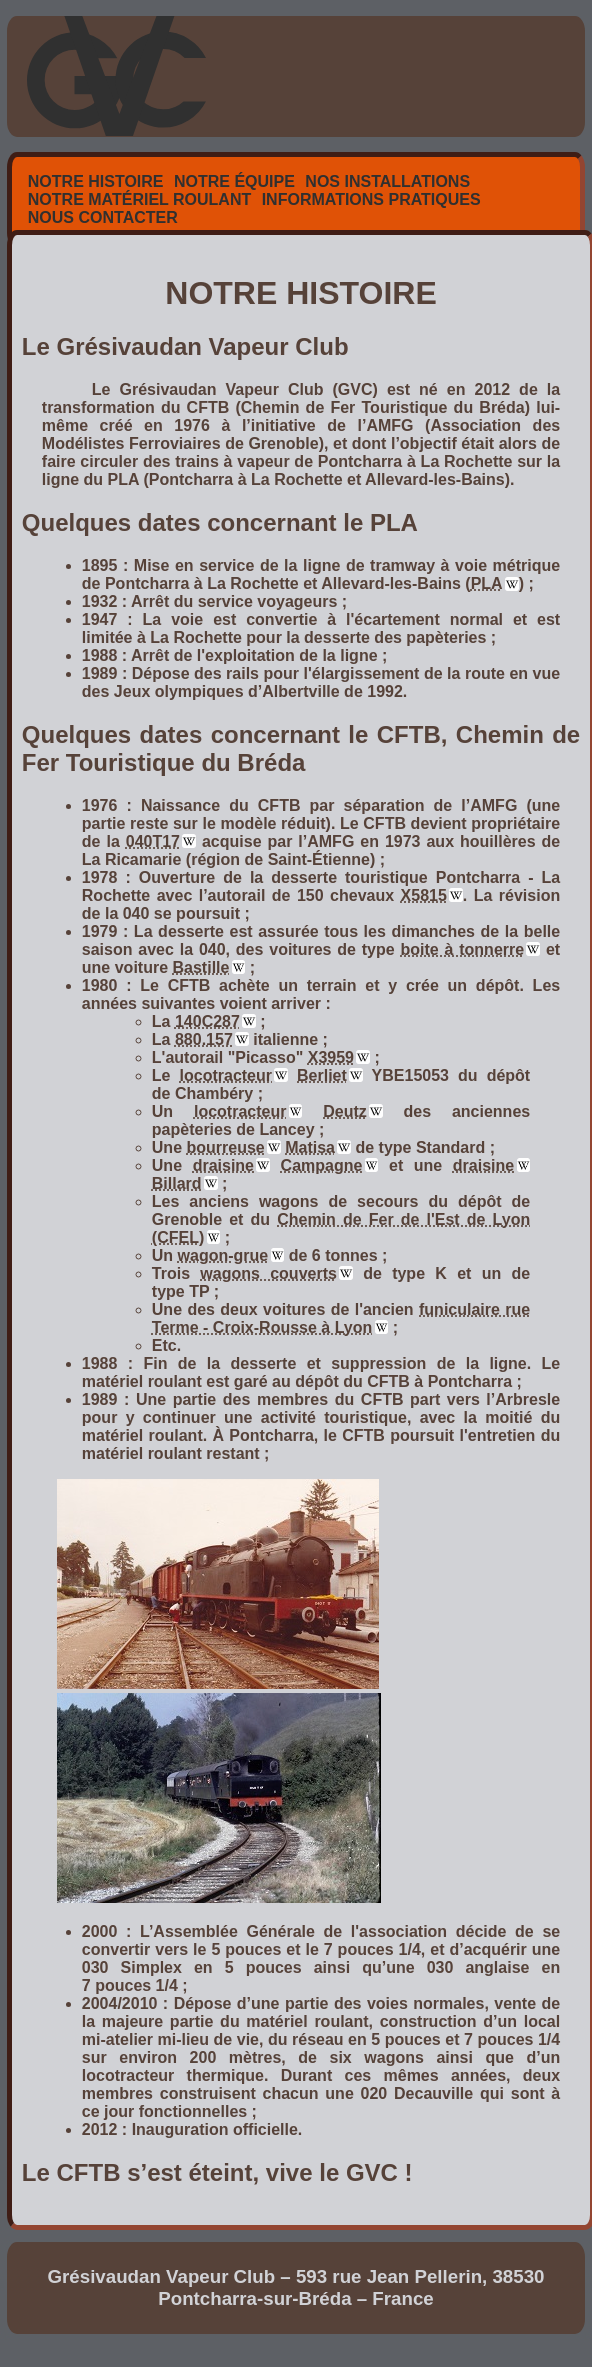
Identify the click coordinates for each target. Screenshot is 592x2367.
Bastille (201, 967)
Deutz (345, 1111)
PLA (487, 583)
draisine (223, 1165)
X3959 (331, 1057)
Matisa (310, 1147)
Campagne (322, 1165)
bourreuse (225, 1147)
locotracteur (226, 1075)
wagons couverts (268, 1273)
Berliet (322, 1075)
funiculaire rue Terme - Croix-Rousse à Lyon (341, 1318)
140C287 (207, 1021)
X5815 (424, 895)
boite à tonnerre (463, 949)
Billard (177, 1183)
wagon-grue (223, 1255)
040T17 (153, 841)
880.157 (204, 1039)
